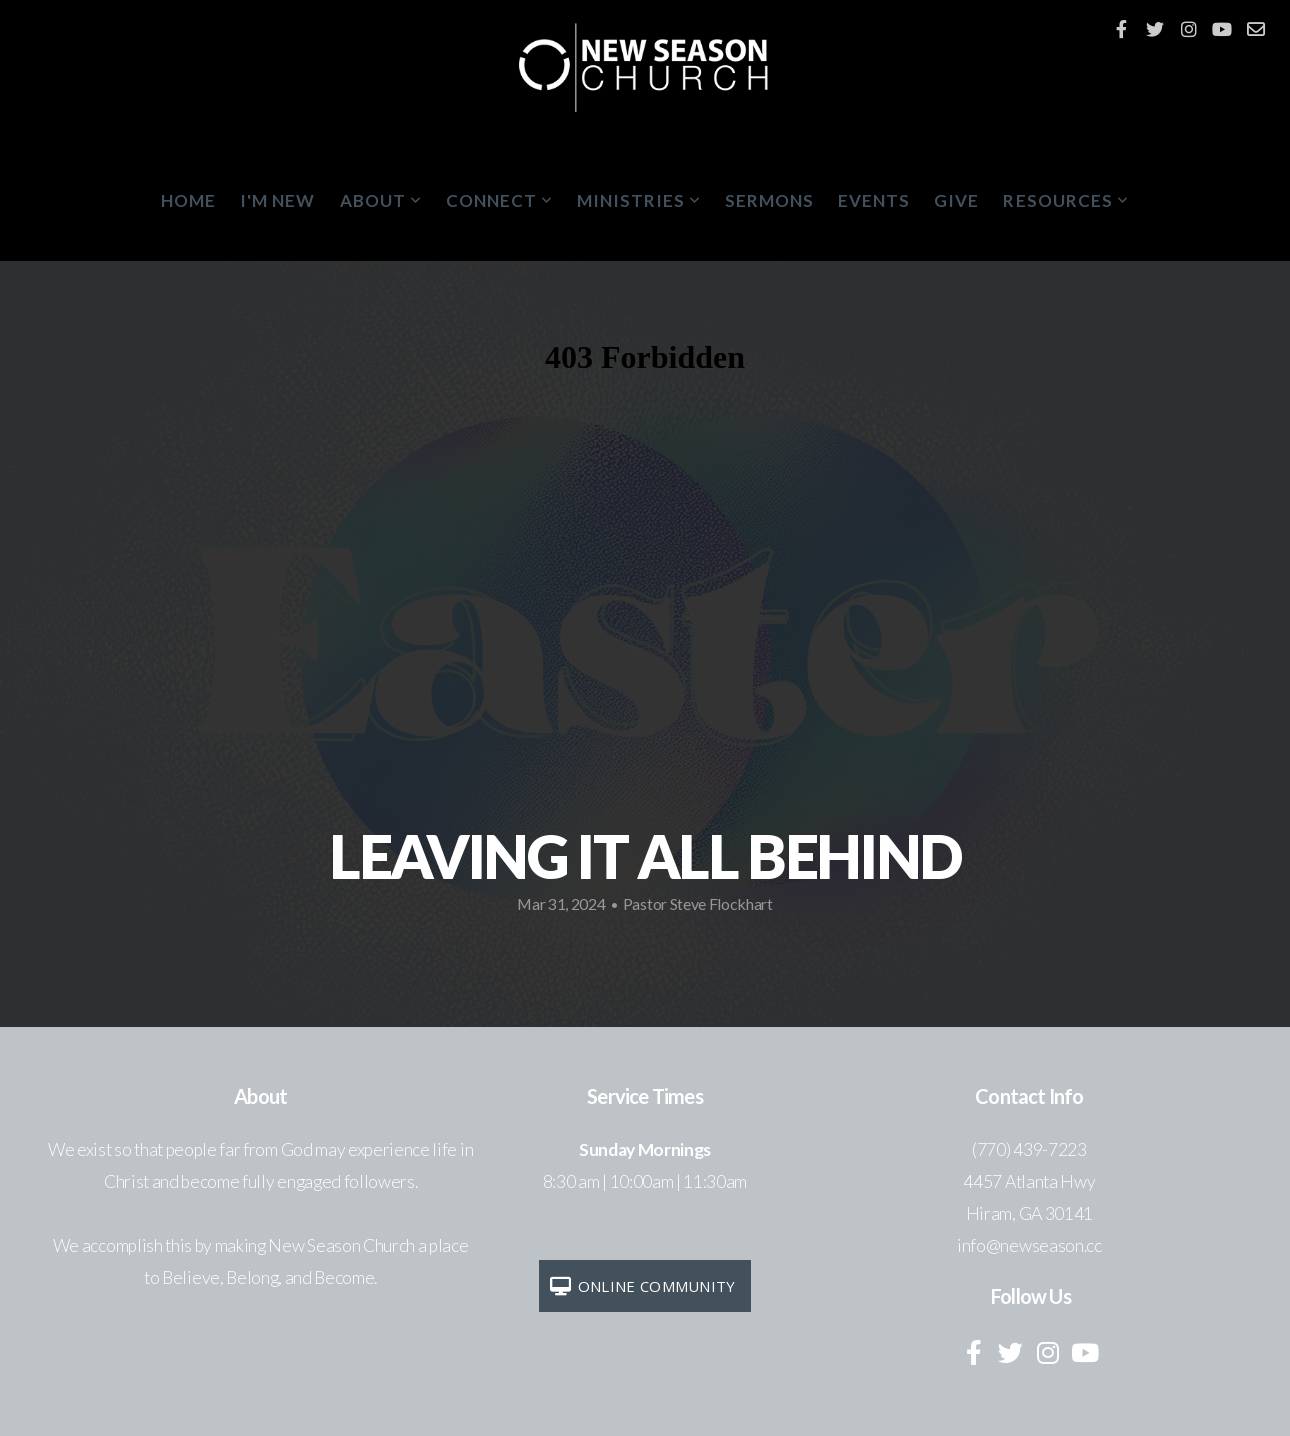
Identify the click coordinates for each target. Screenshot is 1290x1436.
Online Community (642, 1286)
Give (956, 200)
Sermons (769, 200)
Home (188, 200)
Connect (499, 200)
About (381, 200)
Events (874, 200)
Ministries (639, 200)
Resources (1065, 200)
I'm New (277, 200)
